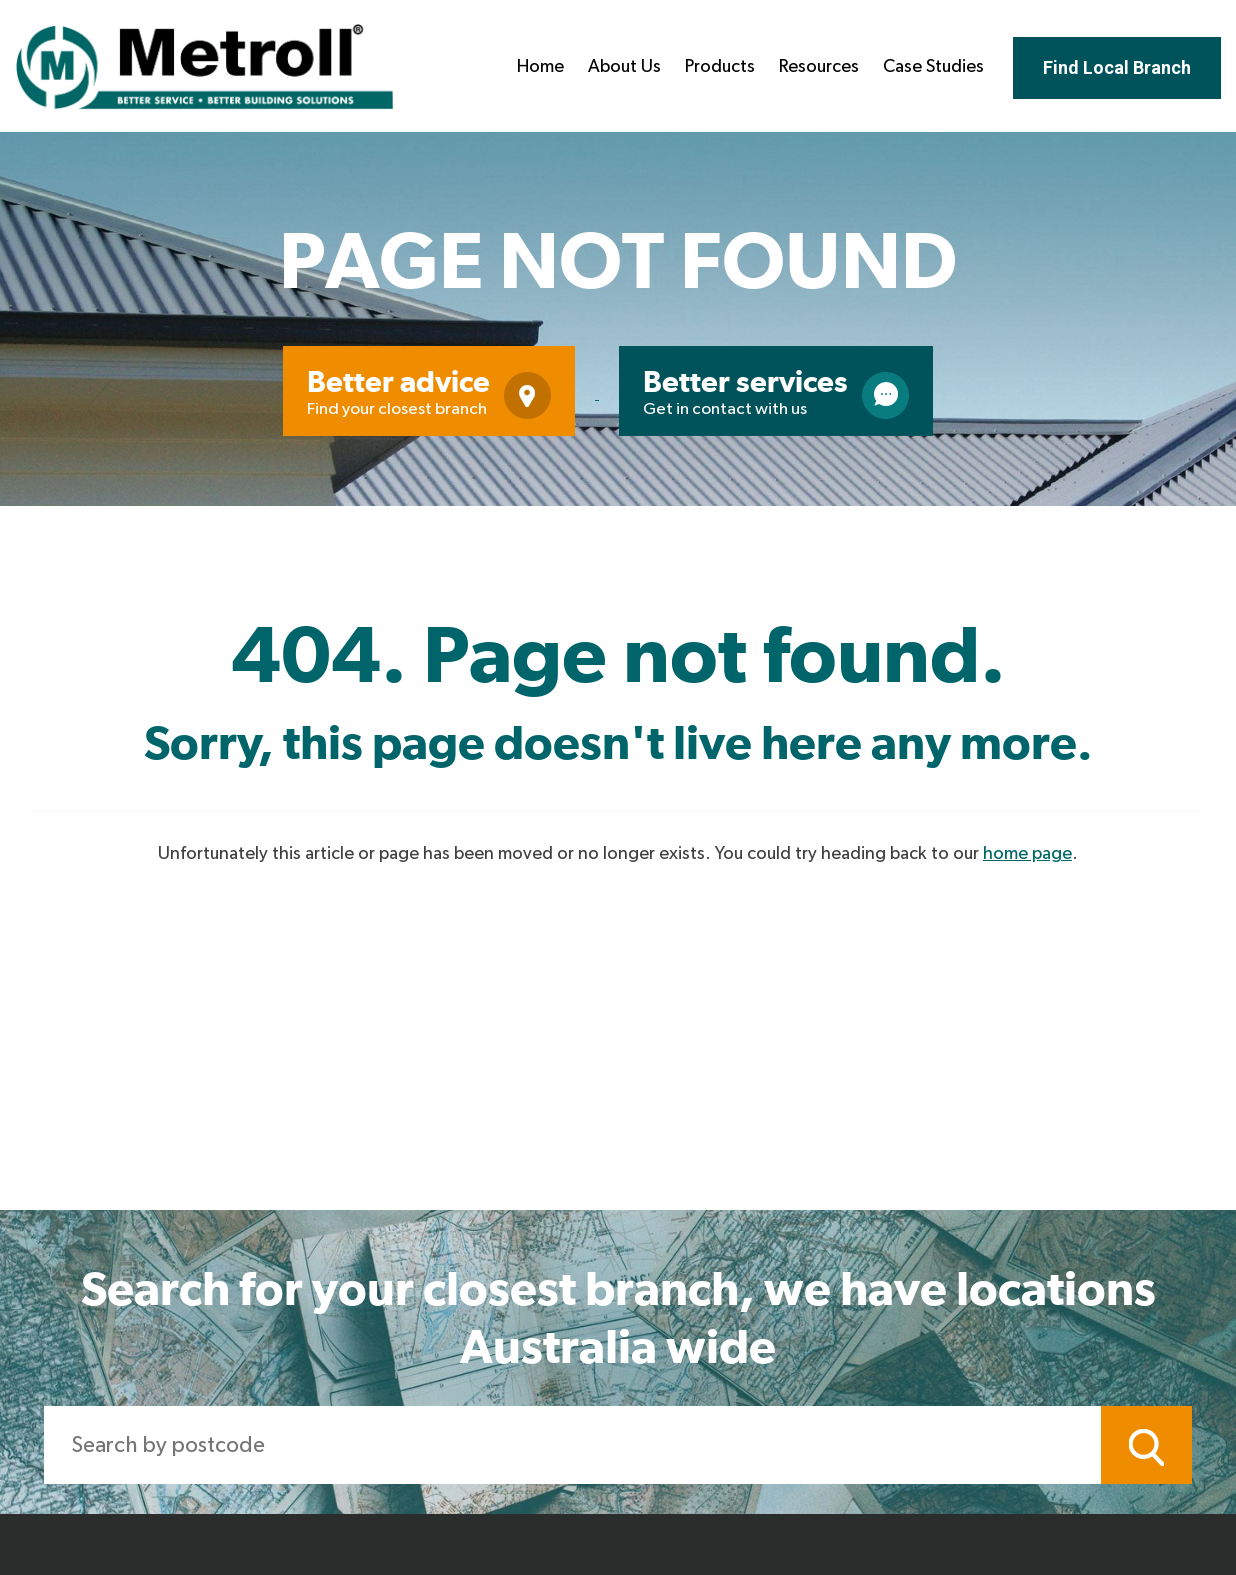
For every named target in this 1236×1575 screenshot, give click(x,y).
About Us (624, 67)
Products (720, 67)
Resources (819, 67)
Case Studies (933, 67)
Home (540, 67)
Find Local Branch (1117, 67)
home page (1027, 854)
